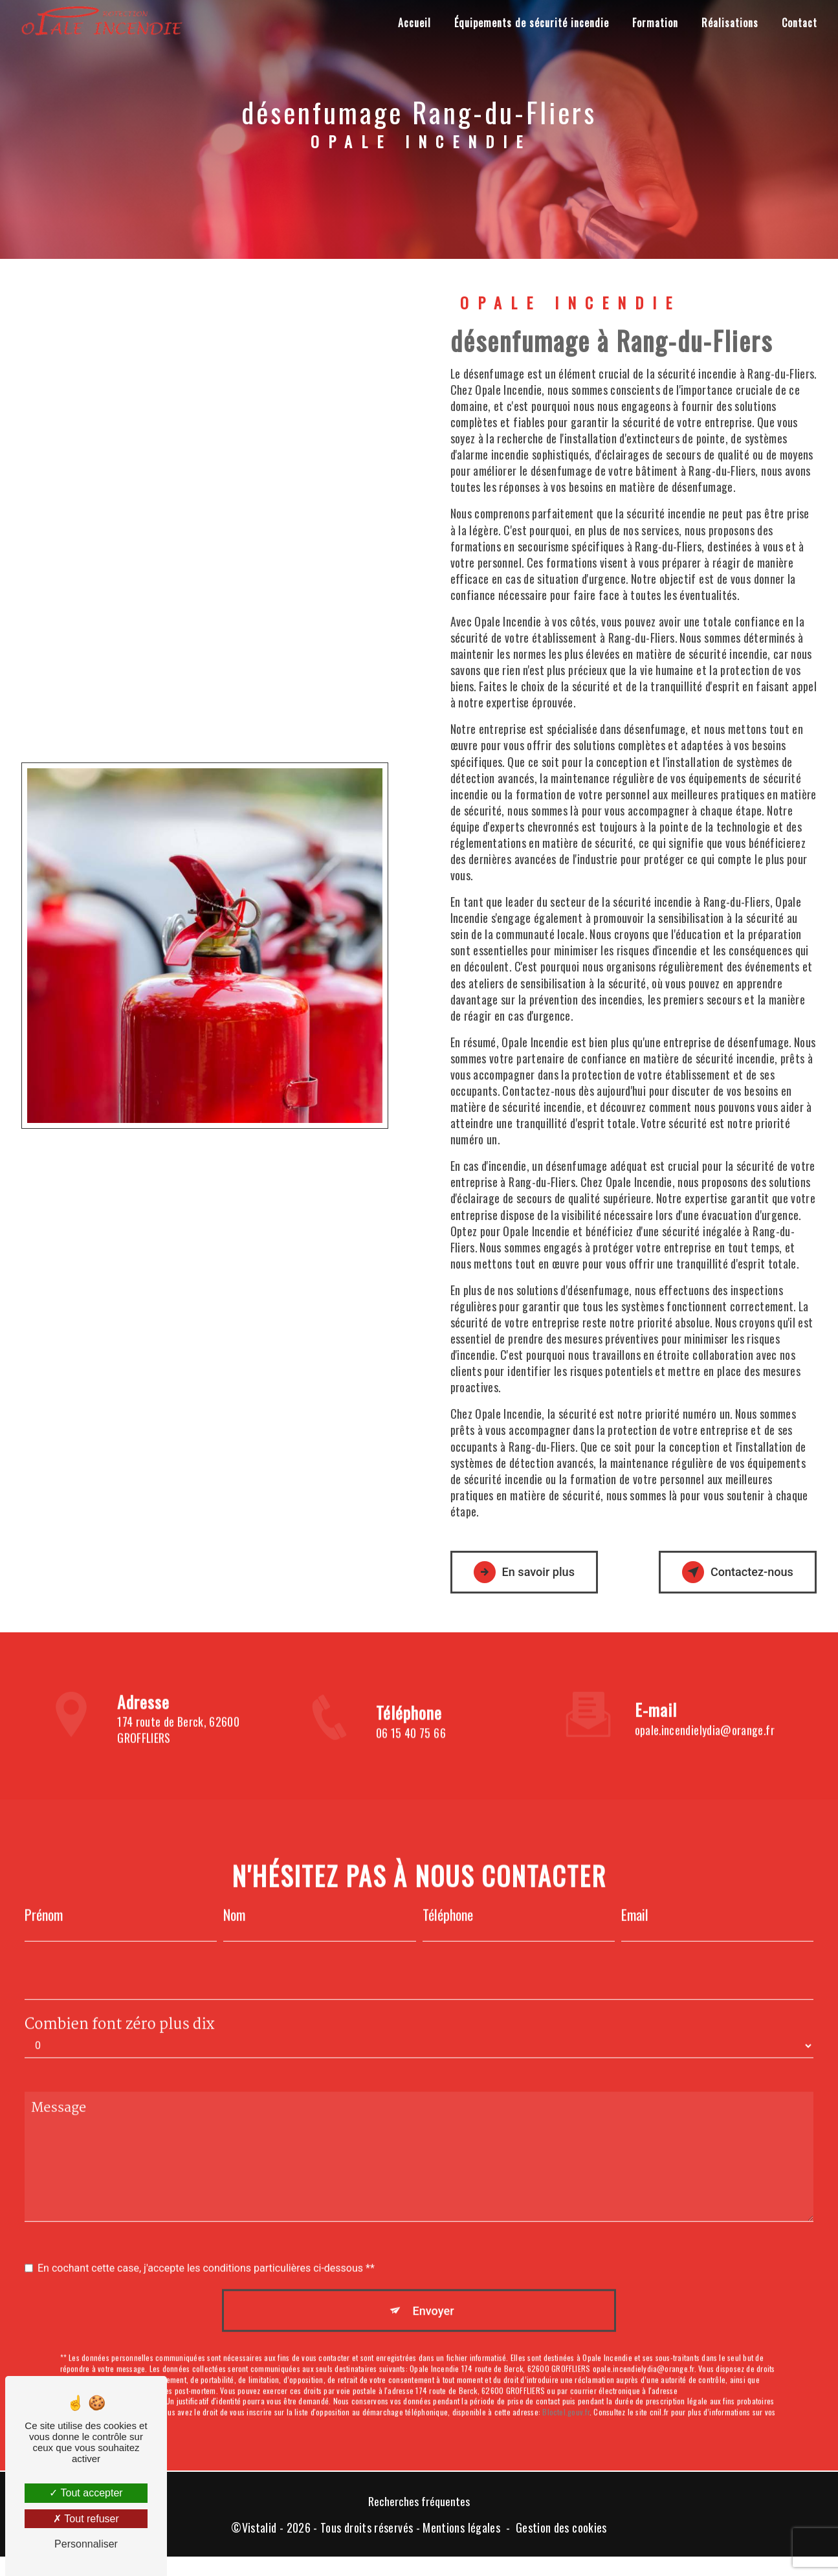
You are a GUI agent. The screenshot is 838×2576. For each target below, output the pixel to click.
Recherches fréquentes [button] (419, 2504)
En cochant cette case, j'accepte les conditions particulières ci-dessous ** (206, 2245)
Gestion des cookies (561, 2531)
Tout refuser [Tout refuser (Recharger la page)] (86, 2518)
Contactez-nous (730, 1572)
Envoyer (434, 2289)
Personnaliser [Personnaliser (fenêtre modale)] (86, 2543)
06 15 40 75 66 (411, 1756)
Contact (798, 22)
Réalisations (728, 22)
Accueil (413, 22)
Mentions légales (461, 2531)
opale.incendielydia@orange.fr (705, 1706)
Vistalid (259, 2531)
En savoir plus (531, 1572)
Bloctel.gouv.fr (566, 2392)
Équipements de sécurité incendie (530, 22)
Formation (654, 22)
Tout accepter (85, 2492)
